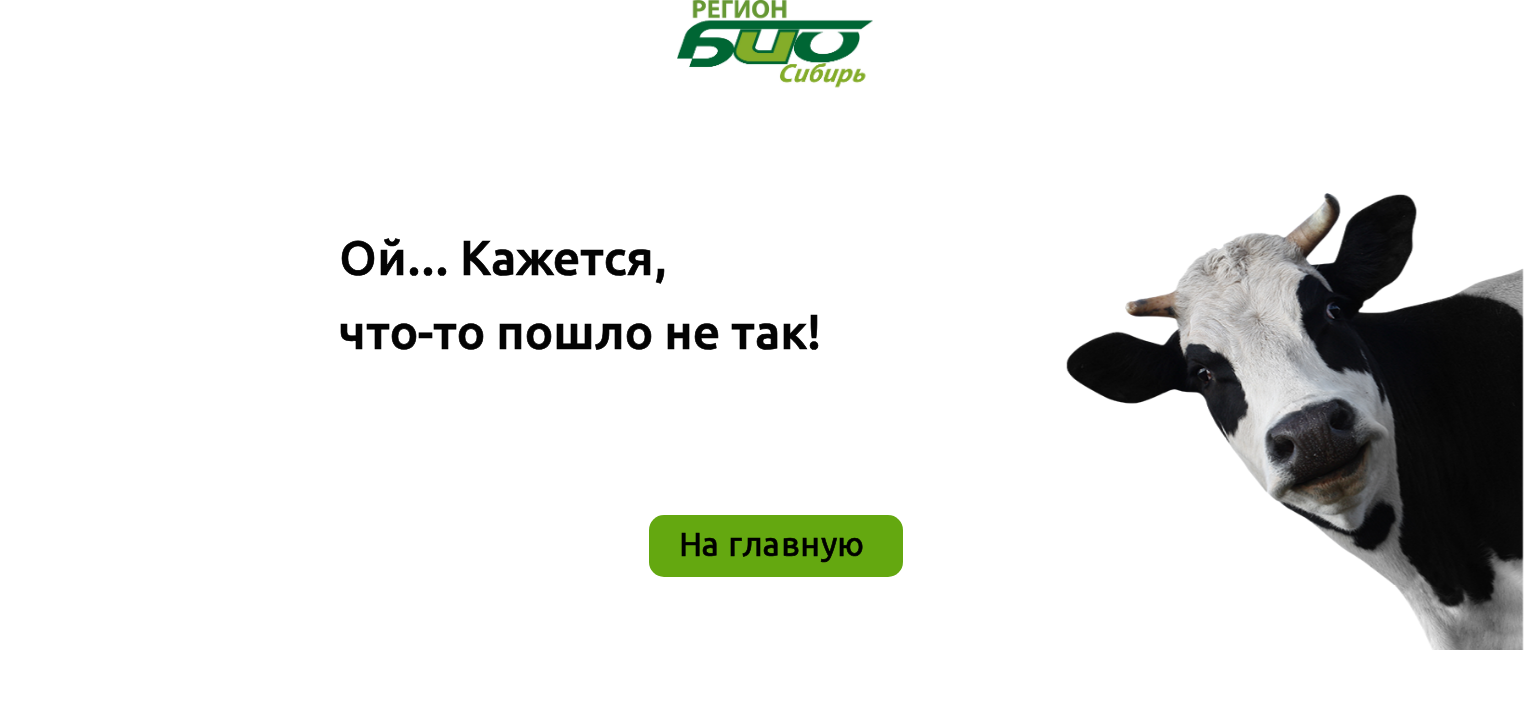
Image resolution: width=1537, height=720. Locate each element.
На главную (772, 543)
